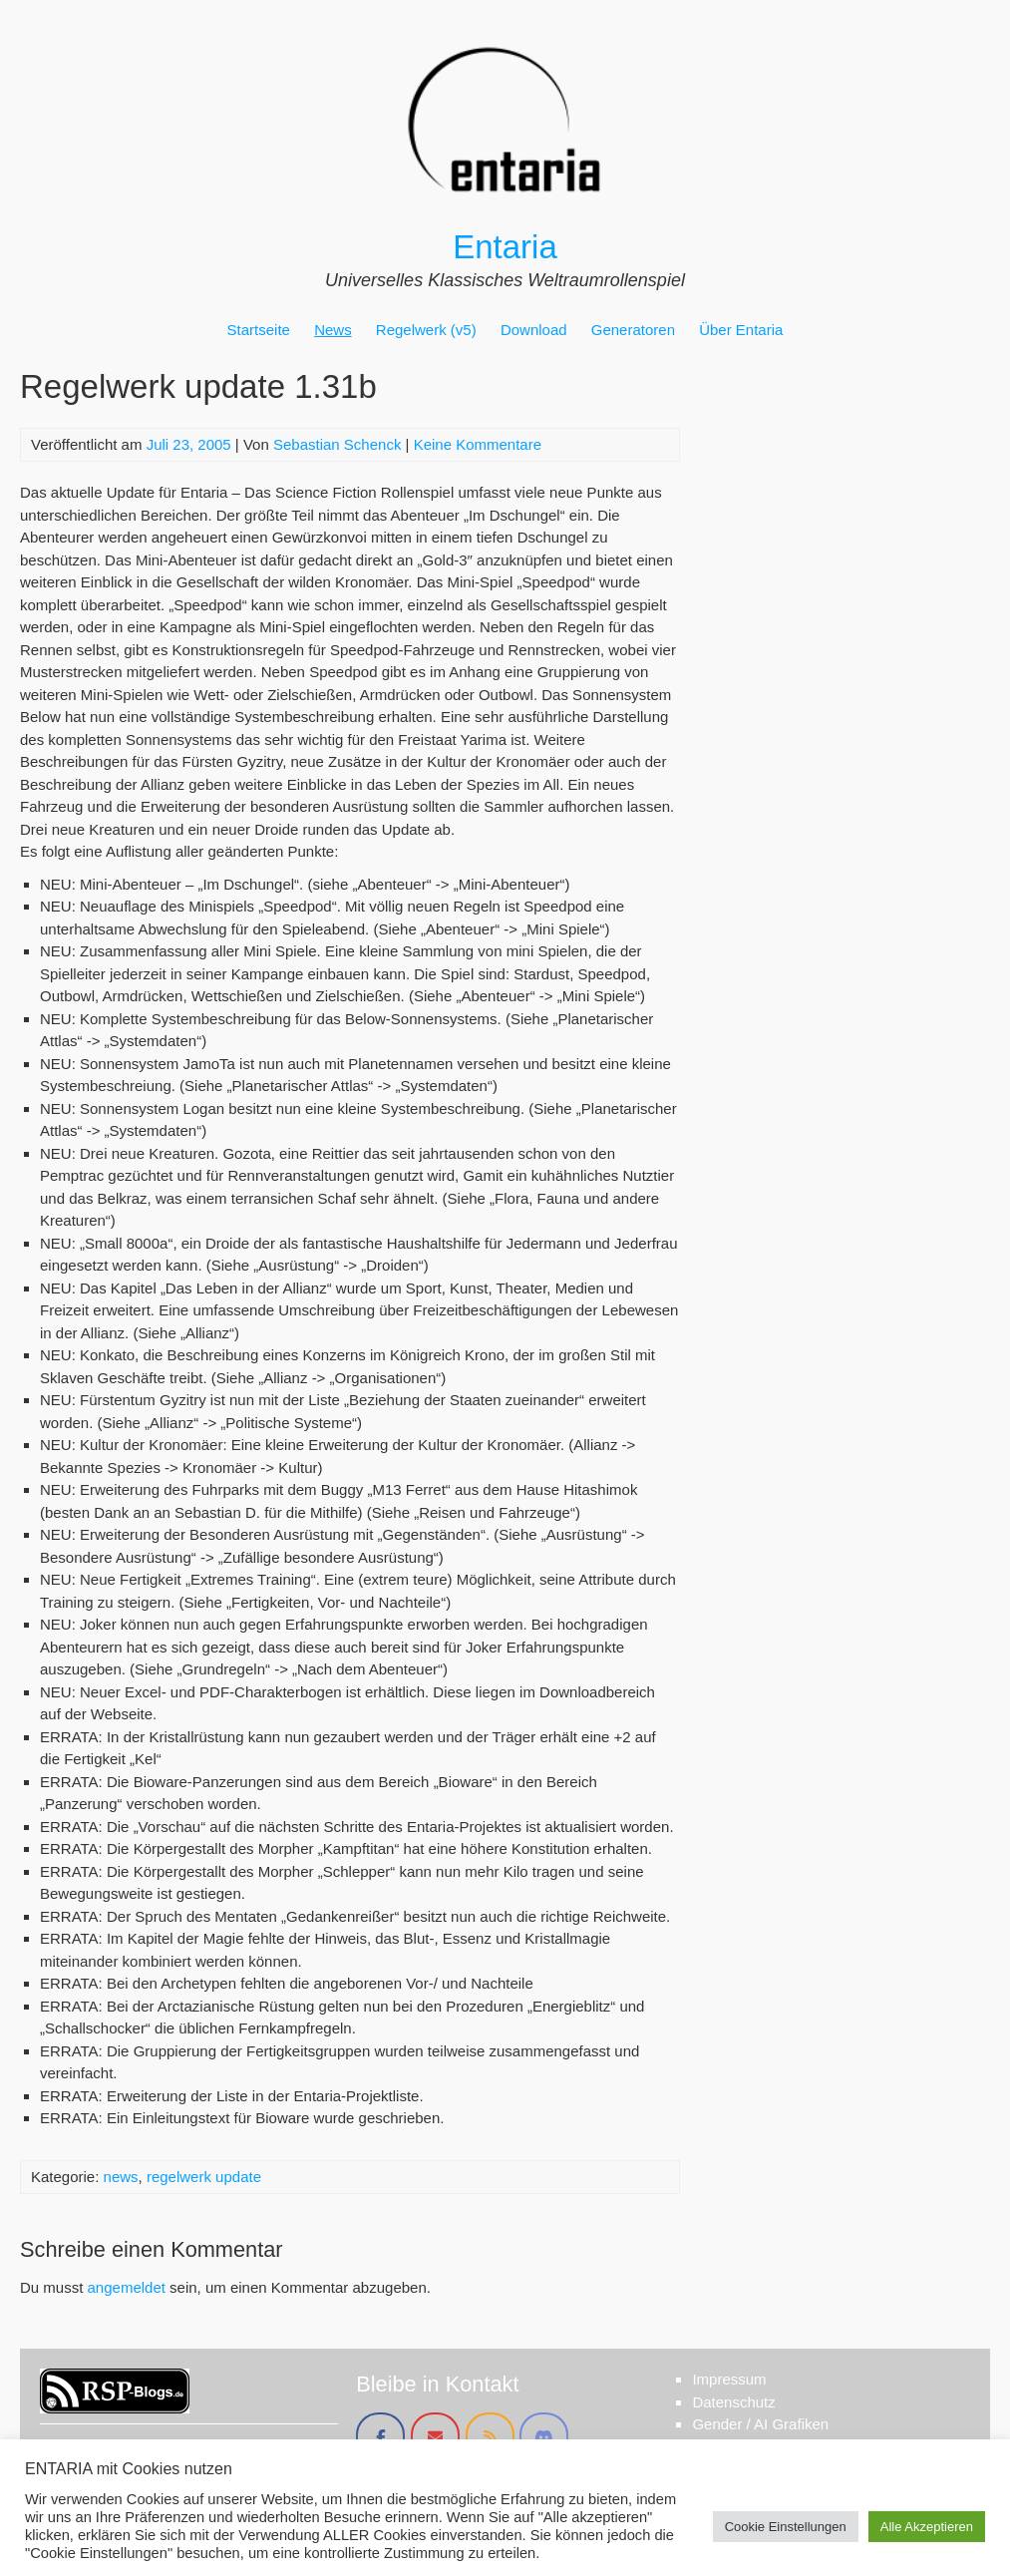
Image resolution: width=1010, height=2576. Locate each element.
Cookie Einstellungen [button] (785, 2526)
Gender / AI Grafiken (760, 2423)
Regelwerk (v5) (426, 329)
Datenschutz (733, 2401)
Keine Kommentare (477, 444)
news (121, 2176)
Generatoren (633, 329)
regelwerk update (204, 2176)
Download (534, 329)
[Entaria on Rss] (490, 2436)
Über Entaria (741, 329)
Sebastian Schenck (337, 444)
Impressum (729, 2379)
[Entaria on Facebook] (380, 2436)
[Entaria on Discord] (543, 2436)
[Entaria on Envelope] (435, 2436)
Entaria (505, 246)
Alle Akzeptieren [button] (926, 2526)
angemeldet (127, 2287)
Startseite (258, 329)
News (333, 329)
